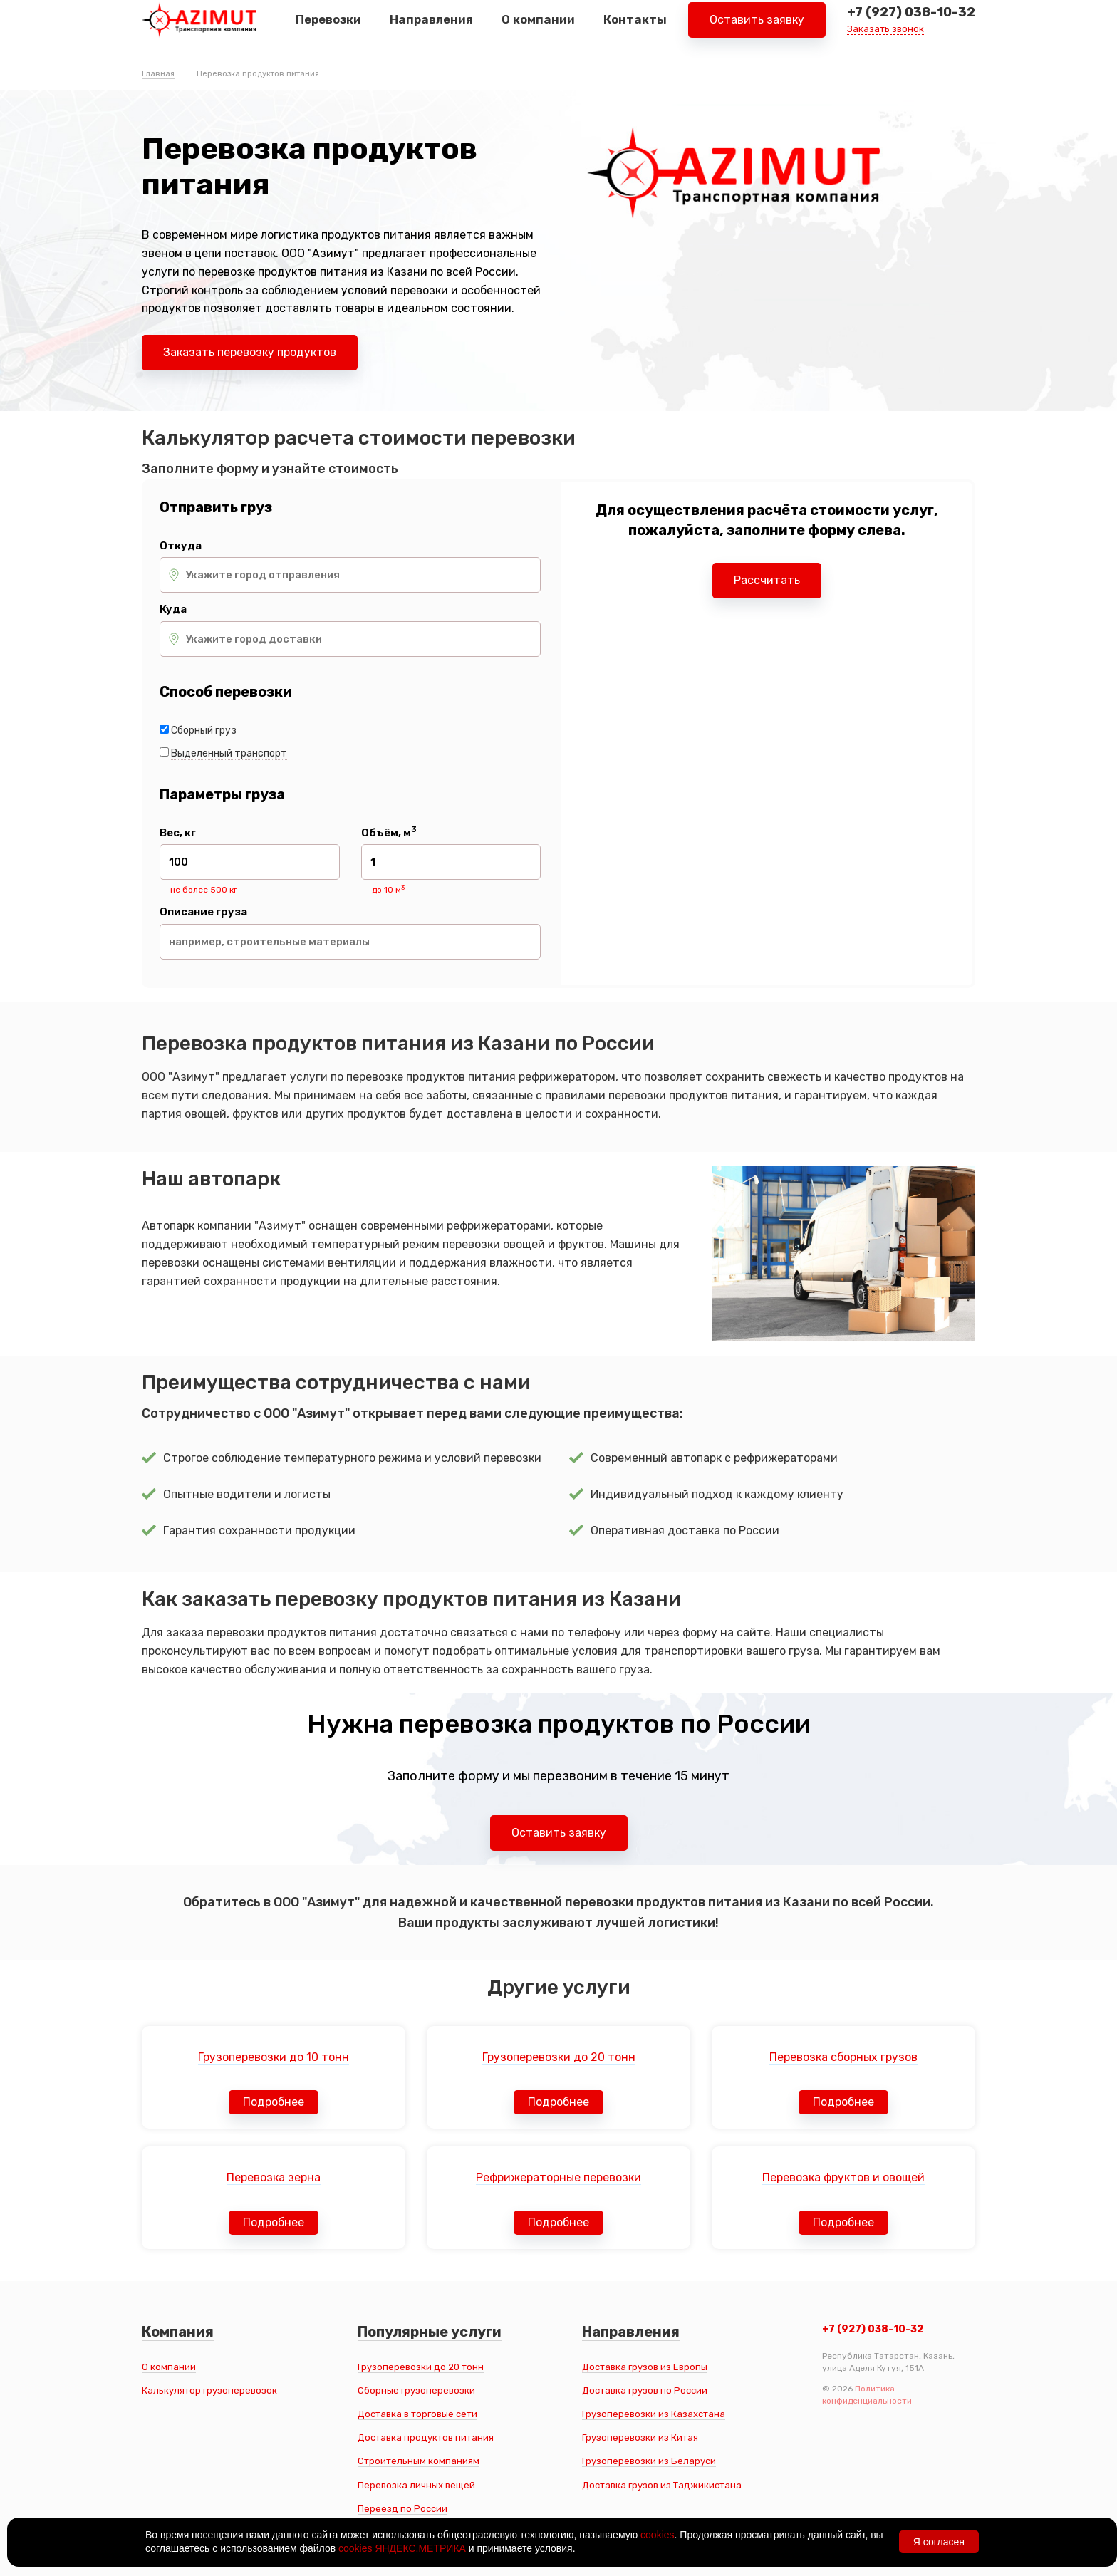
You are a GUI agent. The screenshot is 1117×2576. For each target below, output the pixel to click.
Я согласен (939, 2542)
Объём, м (389, 833)
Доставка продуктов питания (426, 2437)
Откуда (181, 546)
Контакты (635, 28)
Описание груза (203, 912)
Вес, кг (178, 833)
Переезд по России (402, 2508)
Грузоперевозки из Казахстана (653, 2414)
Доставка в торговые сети (417, 2414)
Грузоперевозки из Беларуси (649, 2461)
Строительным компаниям (418, 2461)
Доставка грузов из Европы (644, 2367)
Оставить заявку (757, 28)
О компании (538, 28)
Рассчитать (767, 580)
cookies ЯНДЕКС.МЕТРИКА (402, 2548)
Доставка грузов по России (644, 2390)
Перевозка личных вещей (416, 2485)
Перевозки (328, 28)
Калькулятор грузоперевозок (209, 2390)
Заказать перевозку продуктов (249, 352)
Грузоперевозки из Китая (640, 2437)
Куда (173, 609)
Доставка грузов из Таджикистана (662, 2485)
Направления (431, 28)
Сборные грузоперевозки (416, 2390)
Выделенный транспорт (229, 753)
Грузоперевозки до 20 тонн (421, 2367)
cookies (657, 2534)
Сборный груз (204, 730)
